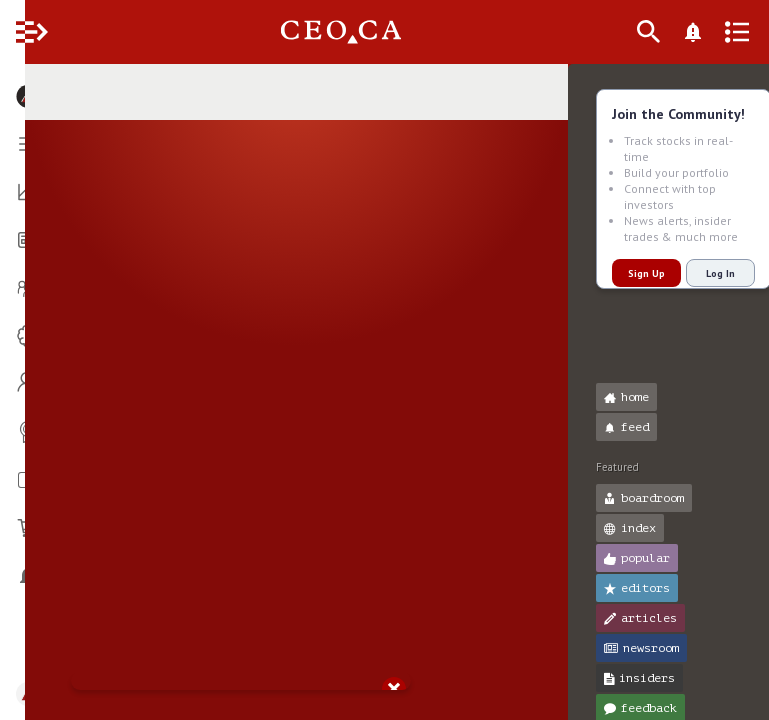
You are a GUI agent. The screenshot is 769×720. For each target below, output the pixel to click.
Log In (695, 273)
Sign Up (621, 273)
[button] (20, 88)
